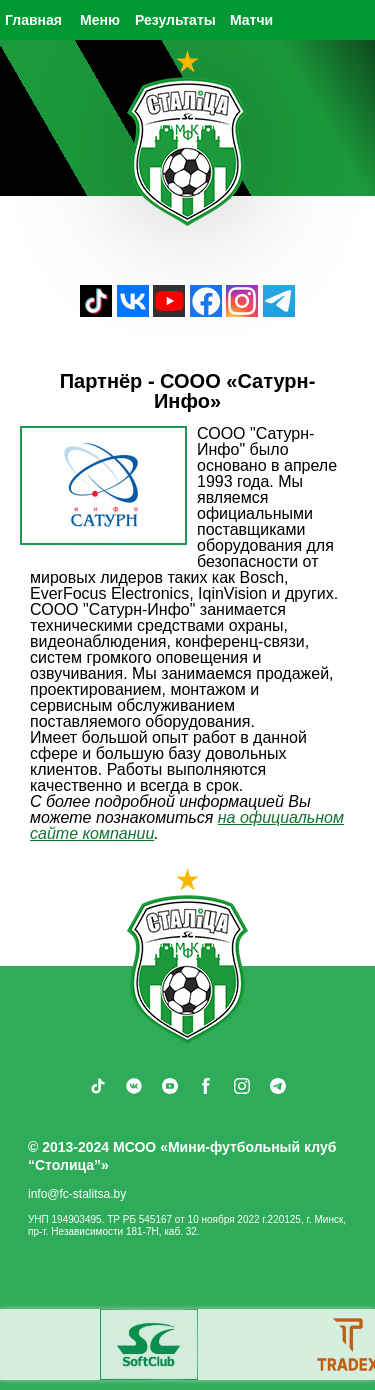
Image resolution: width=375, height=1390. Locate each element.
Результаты (175, 20)
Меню (100, 20)
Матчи (251, 20)
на (229, 817)
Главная (33, 20)
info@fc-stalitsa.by (77, 1194)
